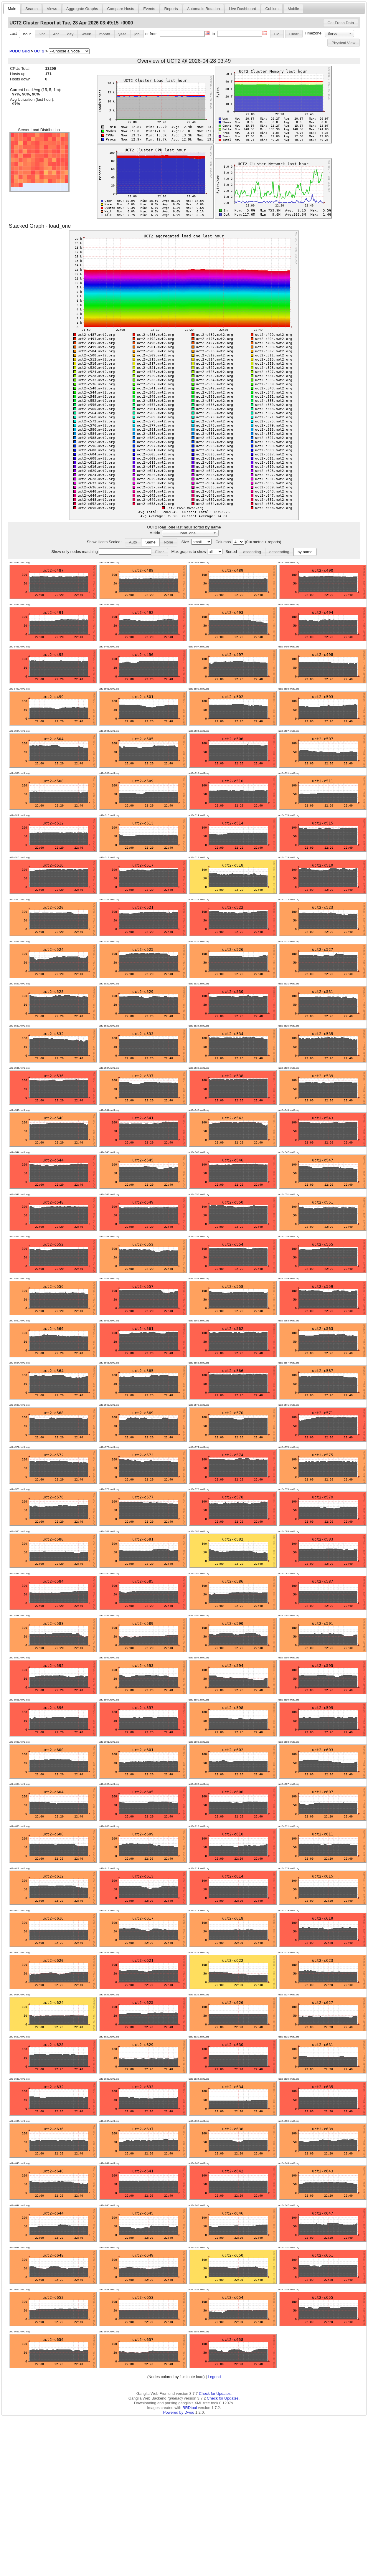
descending (279, 552)
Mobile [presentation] (293, 8)
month (104, 34)
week (86, 34)
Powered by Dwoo (178, 2412)
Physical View (343, 43)
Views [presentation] (52, 8)
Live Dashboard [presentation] (242, 8)
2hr (42, 34)
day (70, 34)
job (137, 34)
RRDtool (189, 2407)
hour (27, 34)
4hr (56, 34)
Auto (133, 542)
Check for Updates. (215, 2393)
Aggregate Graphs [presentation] (82, 8)
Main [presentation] (12, 8)
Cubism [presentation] (272, 8)
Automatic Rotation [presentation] (203, 8)
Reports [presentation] (171, 8)
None (168, 542)
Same (150, 542)
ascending (252, 552)
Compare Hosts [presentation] (120, 8)
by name (305, 552)
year (122, 34)
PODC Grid (19, 51)
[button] (340, 23)
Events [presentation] (149, 8)
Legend (214, 2377)
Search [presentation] (31, 8)
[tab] (12, 8)
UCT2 (39, 51)
